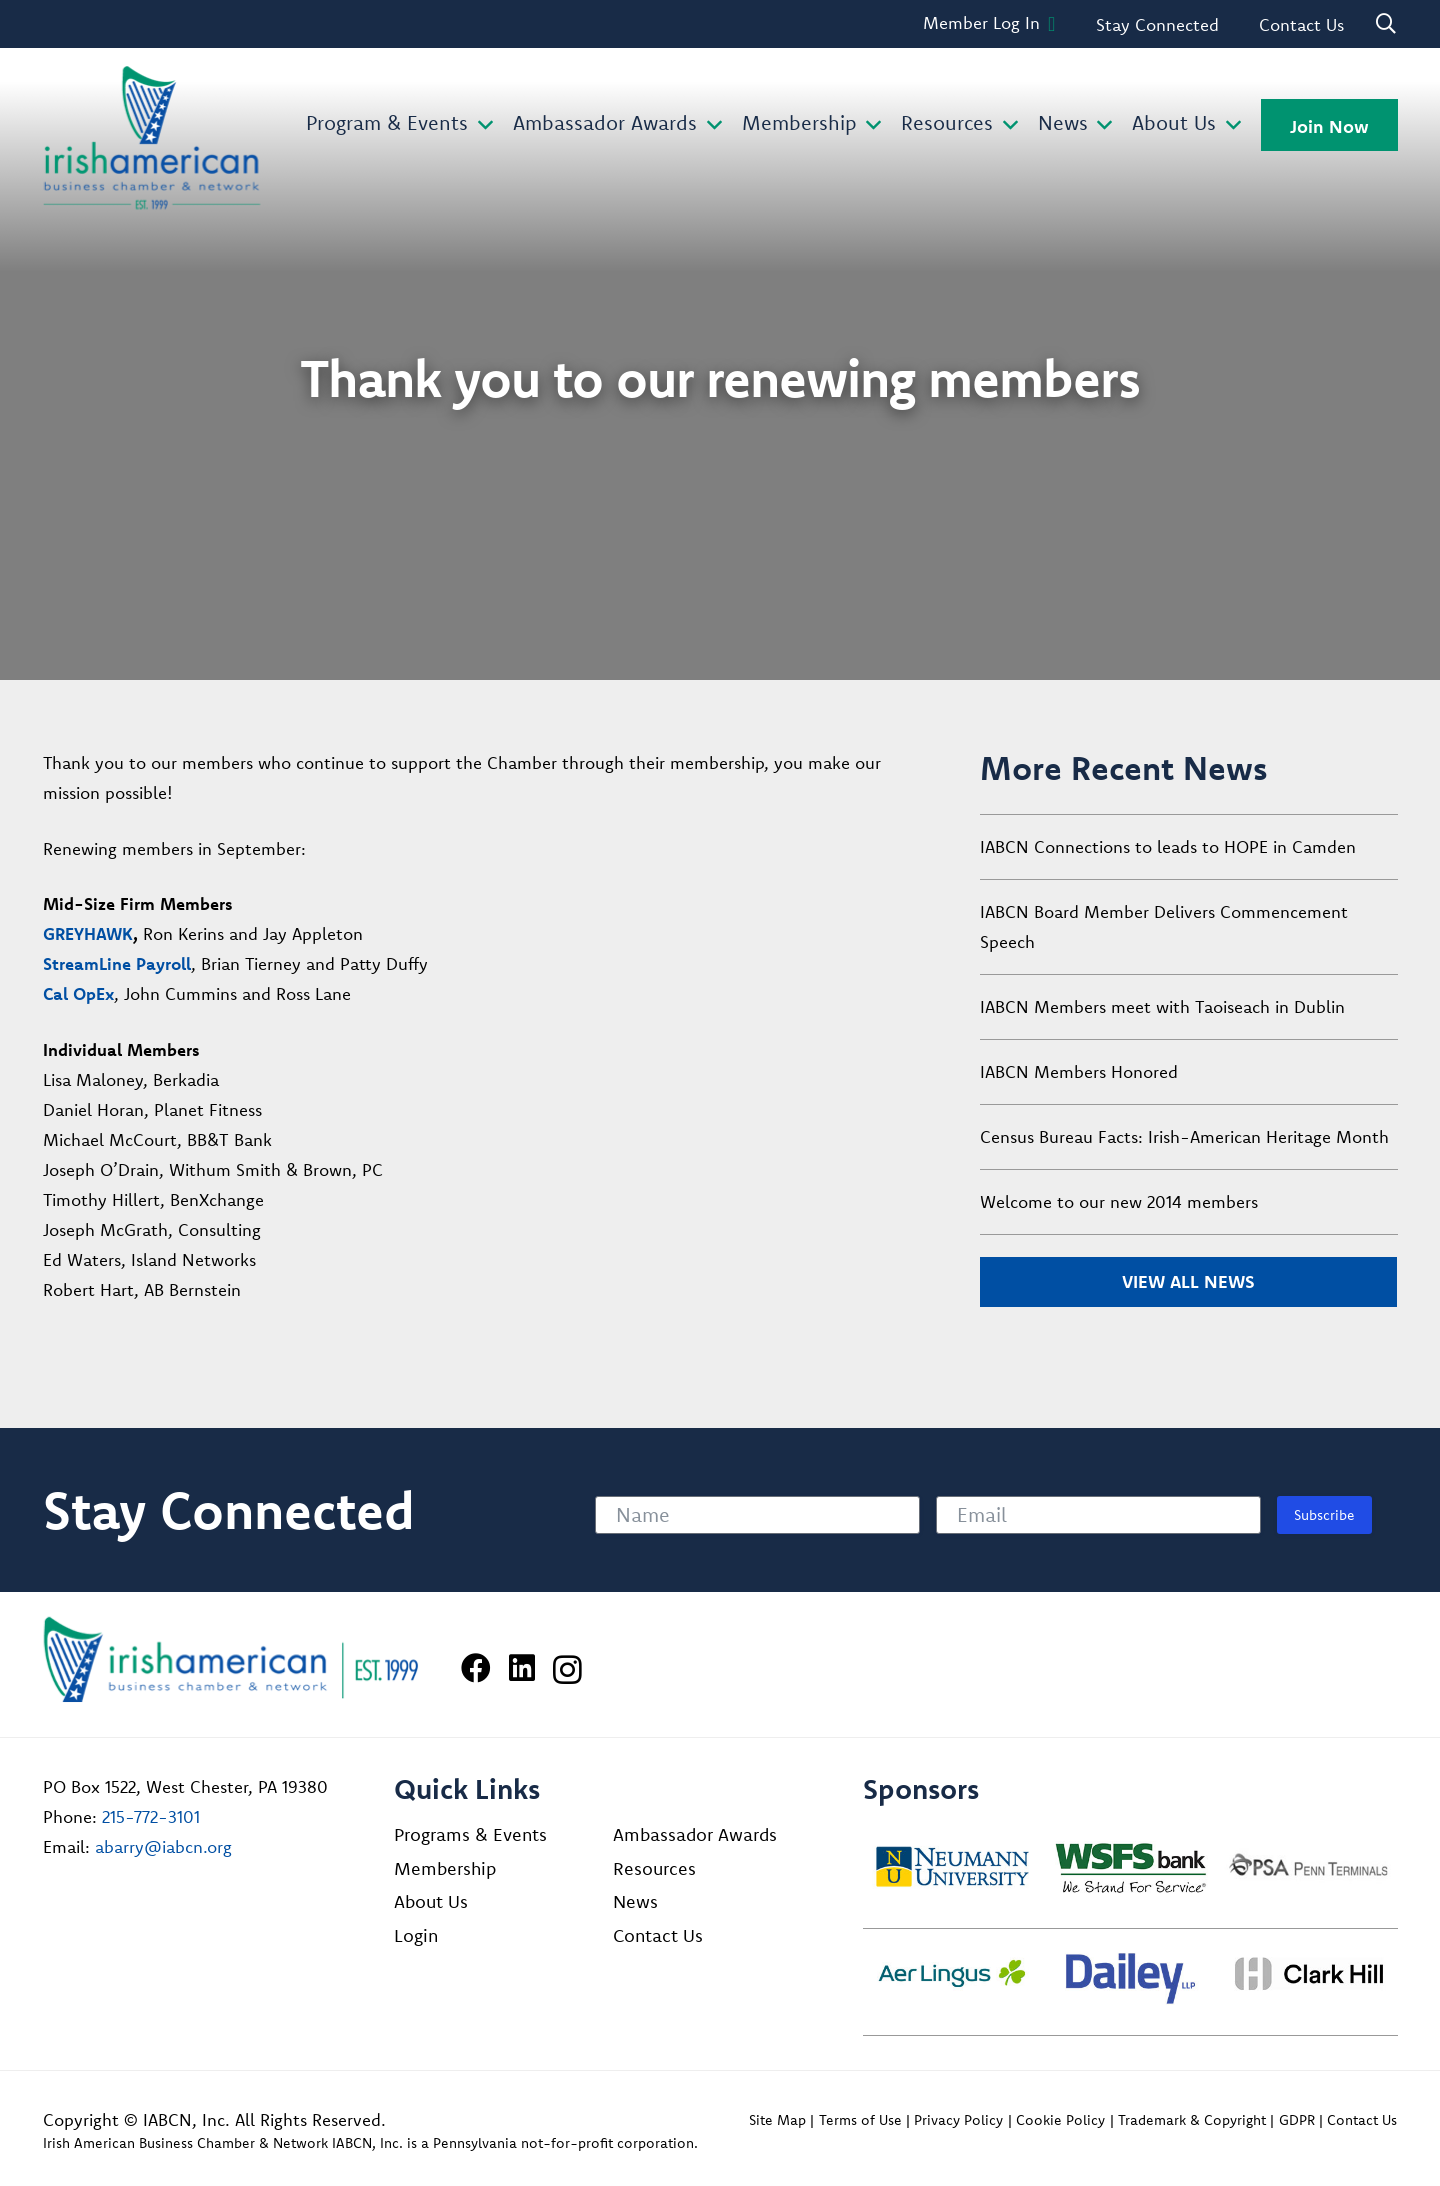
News (635, 1901)
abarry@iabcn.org (163, 1846)
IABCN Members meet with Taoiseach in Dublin (1162, 1006)
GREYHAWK (88, 933)
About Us (431, 1901)
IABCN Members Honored (1079, 1071)
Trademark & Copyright (1192, 2120)
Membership (445, 1868)
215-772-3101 (151, 1816)
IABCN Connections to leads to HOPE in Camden (1168, 846)
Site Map (777, 2120)
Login (416, 1935)
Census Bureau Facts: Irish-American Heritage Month (1184, 1136)
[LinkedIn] (522, 1668)
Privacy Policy (958, 2120)
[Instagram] (567, 1669)
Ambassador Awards (695, 1834)
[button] (480, 125)
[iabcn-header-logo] (152, 138)
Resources (654, 1868)
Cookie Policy (1060, 2120)
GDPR (1297, 2120)
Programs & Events (470, 1834)
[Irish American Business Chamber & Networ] (231, 1659)
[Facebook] (476, 1668)
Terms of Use (860, 2120)
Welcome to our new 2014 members (1119, 1201)
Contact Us (658, 1935)
